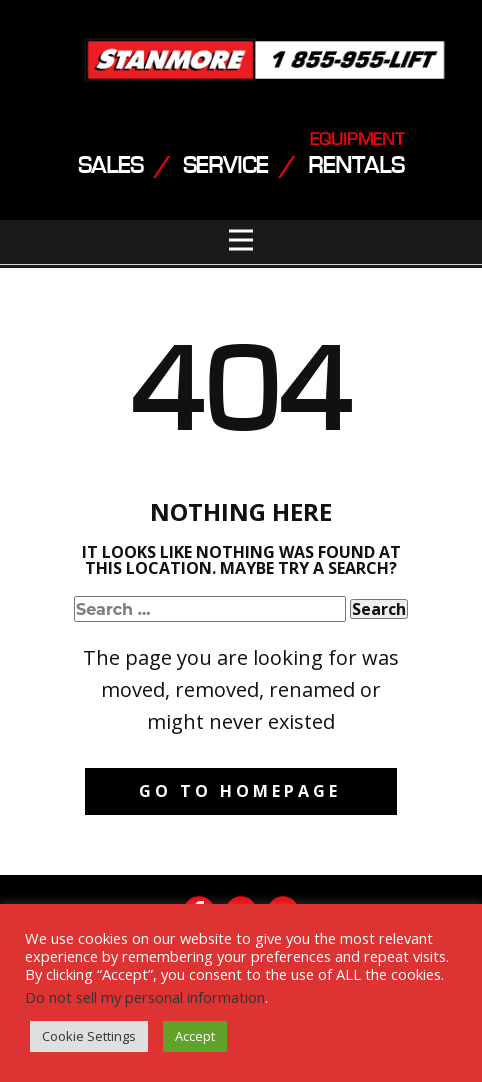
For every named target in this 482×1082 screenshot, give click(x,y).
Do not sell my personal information (145, 997)
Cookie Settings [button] (89, 1036)
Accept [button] (195, 1036)
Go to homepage (240, 791)
